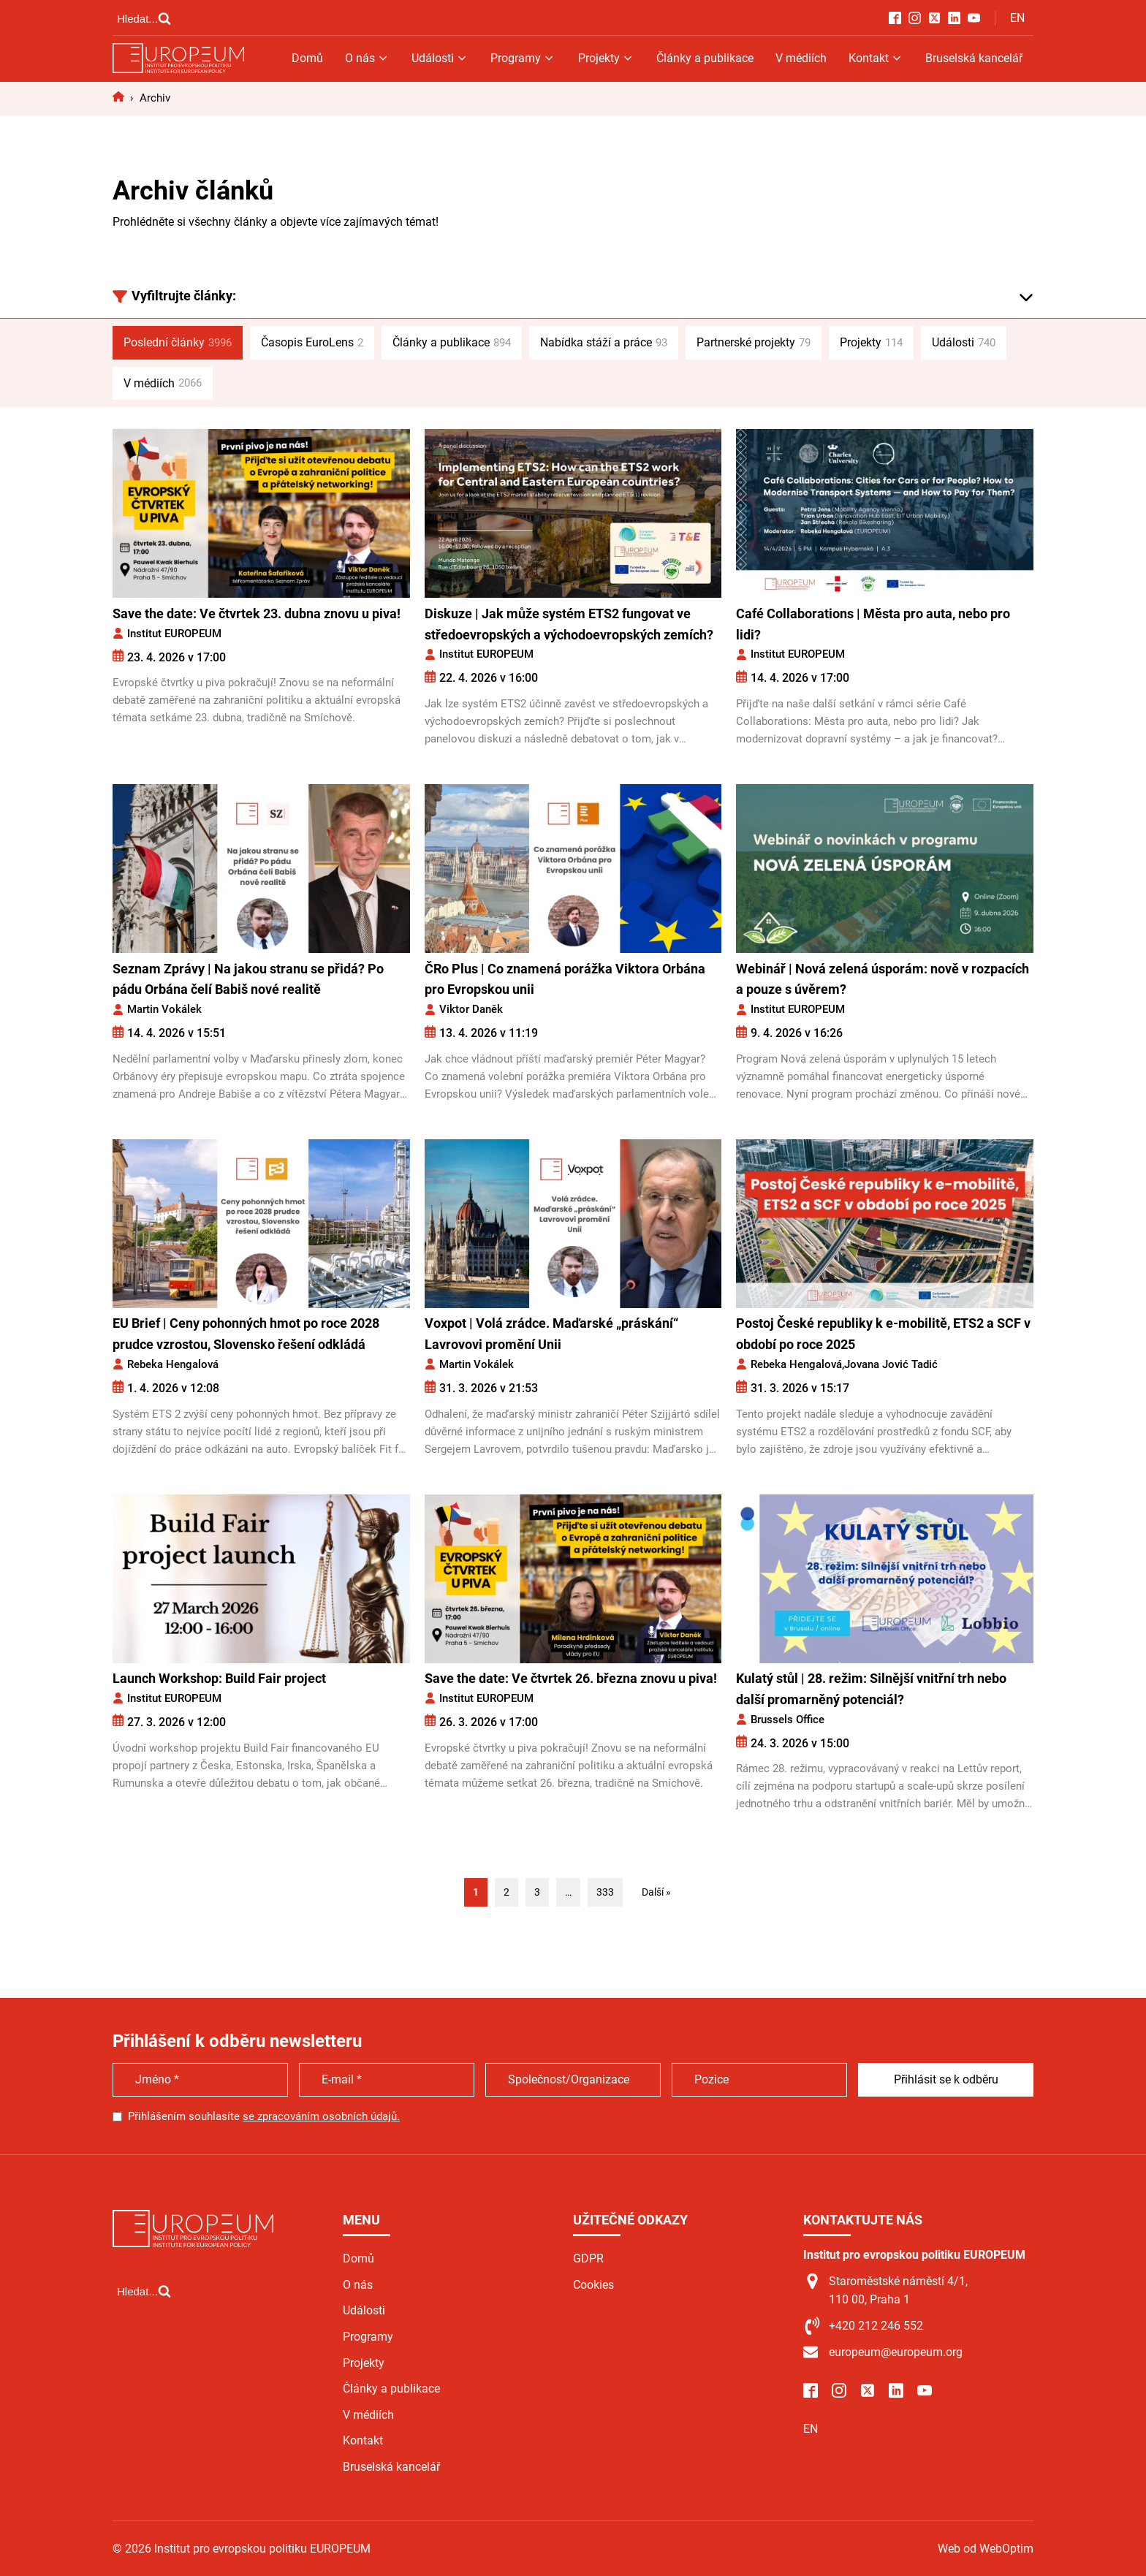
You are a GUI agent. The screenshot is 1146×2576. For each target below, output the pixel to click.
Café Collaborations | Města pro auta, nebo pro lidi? (873, 624)
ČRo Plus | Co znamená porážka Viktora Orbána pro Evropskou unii (565, 979)
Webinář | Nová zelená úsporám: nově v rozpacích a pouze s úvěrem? (882, 979)
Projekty (606, 58)
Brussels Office (787, 1719)
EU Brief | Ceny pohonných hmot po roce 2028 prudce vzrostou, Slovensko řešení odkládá (246, 1333)
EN (1017, 18)
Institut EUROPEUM (174, 633)
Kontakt (876, 58)
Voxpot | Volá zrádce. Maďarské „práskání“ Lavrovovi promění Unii (551, 1333)
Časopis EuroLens (312, 343)
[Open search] (144, 18)
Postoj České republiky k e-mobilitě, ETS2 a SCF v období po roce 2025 (883, 1333)
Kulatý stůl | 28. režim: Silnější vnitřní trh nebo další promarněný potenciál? (871, 1689)
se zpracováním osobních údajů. (321, 2116)
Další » (656, 1892)
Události (439, 58)
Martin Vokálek (164, 1009)
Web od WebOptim (985, 2549)
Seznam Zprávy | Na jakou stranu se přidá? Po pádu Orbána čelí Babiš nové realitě (248, 979)
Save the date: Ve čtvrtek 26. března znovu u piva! (571, 1678)
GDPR (588, 2258)
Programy (522, 58)
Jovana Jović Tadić (891, 1364)
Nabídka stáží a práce (603, 343)
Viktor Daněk (471, 1009)
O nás (367, 58)
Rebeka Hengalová (173, 1364)
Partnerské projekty (754, 343)
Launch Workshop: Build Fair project (221, 1678)
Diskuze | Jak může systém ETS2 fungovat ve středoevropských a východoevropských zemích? (569, 624)
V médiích (801, 58)
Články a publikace (705, 58)
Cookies (593, 2285)
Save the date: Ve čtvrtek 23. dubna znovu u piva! (257, 613)
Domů (307, 58)
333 (605, 1892)
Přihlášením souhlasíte (264, 2116)
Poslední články (178, 343)
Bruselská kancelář (973, 58)
